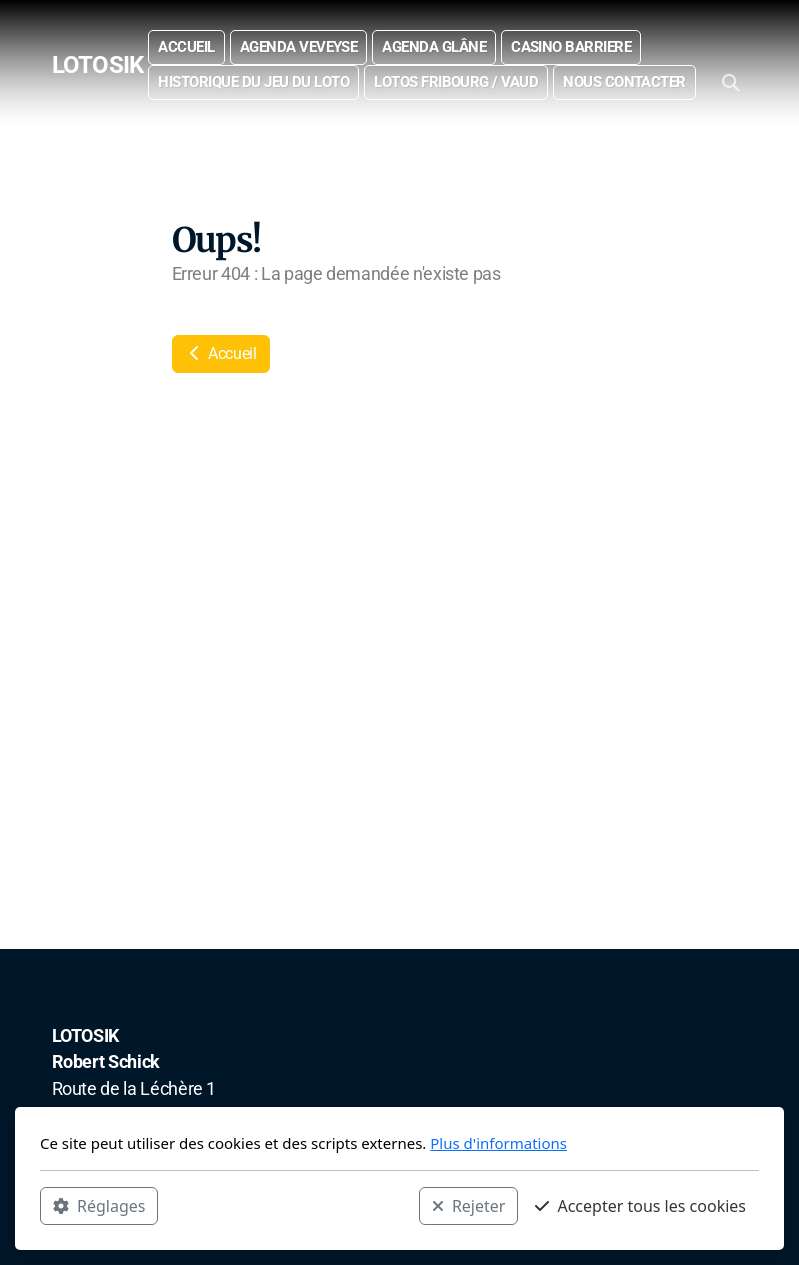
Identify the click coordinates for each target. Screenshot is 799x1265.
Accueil (221, 353)
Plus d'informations (498, 1143)
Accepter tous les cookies (640, 1206)
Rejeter (469, 1206)
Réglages (99, 1206)
